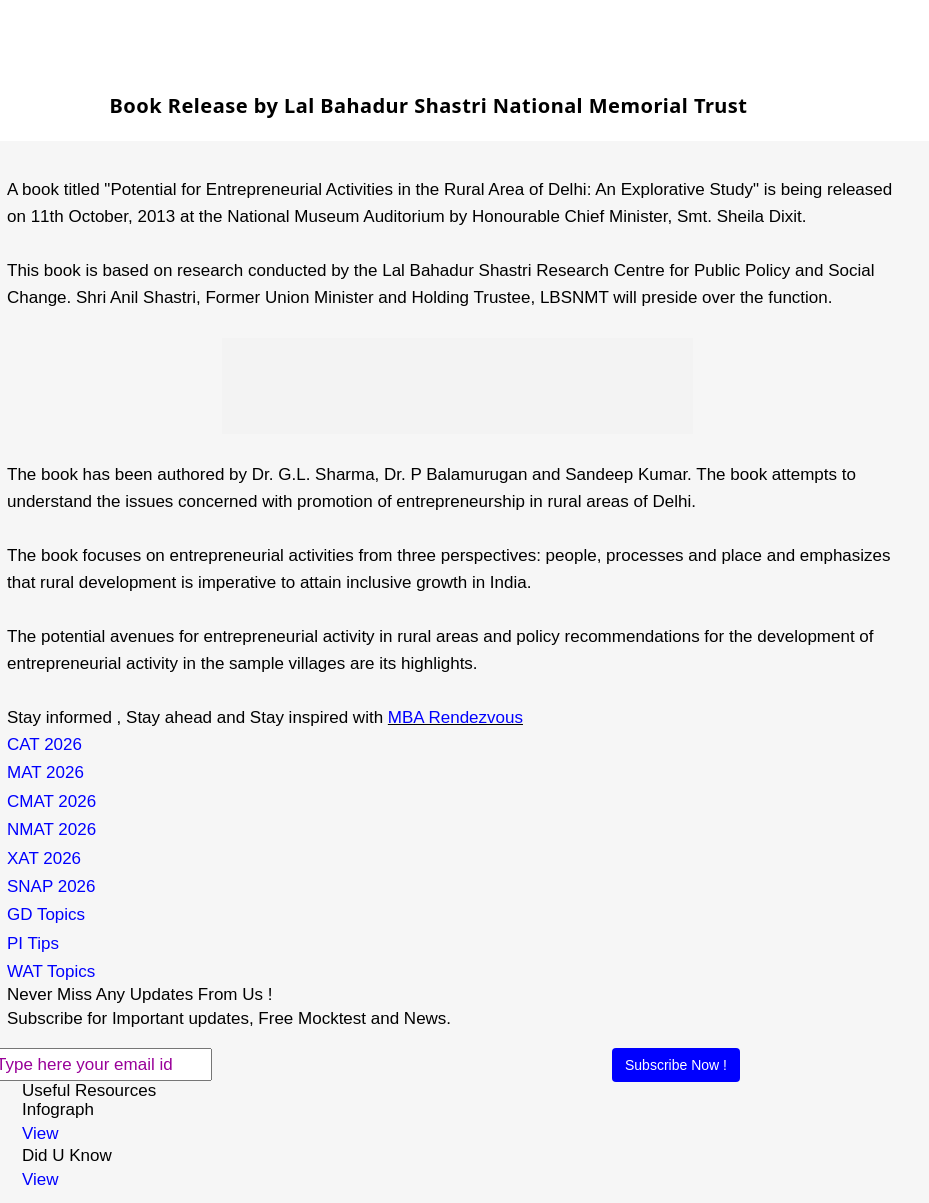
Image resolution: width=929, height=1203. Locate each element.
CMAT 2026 (51, 801)
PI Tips (33, 943)
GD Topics (46, 914)
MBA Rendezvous (455, 717)
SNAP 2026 (51, 886)
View (40, 1133)
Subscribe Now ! (676, 1065)
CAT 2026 (44, 744)
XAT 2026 (44, 858)
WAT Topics (51, 971)
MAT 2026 (45, 772)
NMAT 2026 (51, 829)
